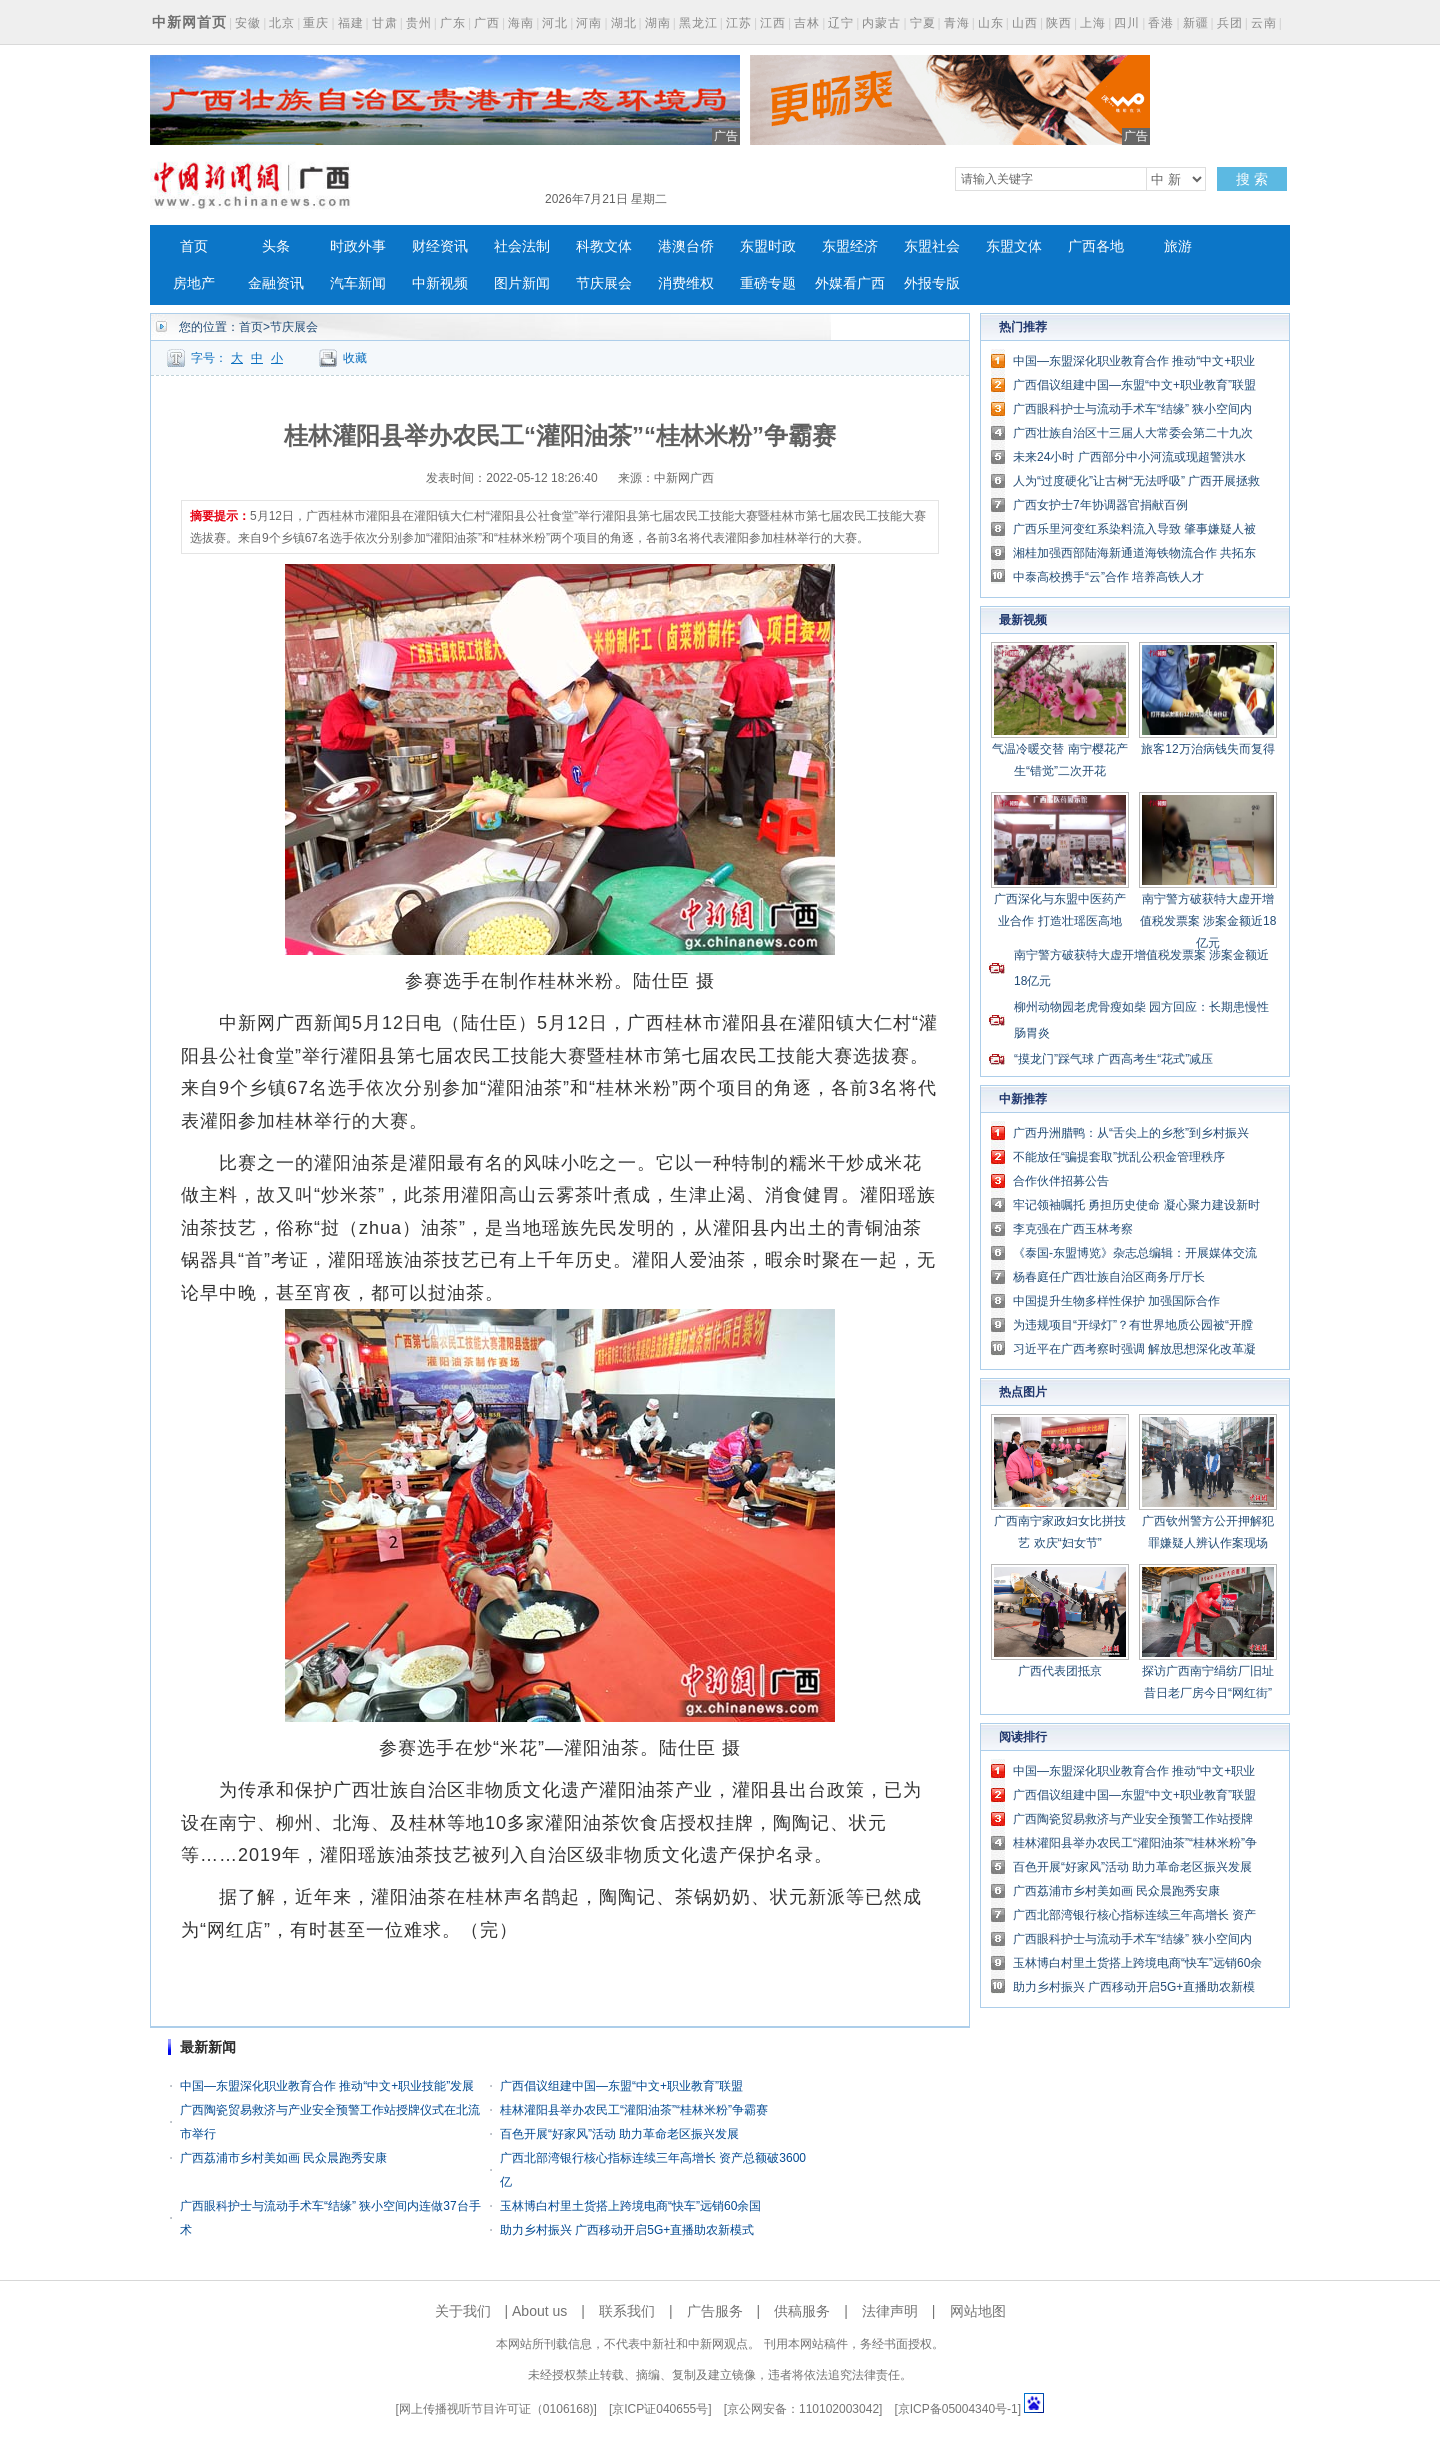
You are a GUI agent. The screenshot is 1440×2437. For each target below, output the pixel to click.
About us (539, 2311)
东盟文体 (1014, 246)
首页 (194, 246)
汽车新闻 (358, 283)
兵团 (1230, 23)
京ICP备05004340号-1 (958, 2409)
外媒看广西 (850, 283)
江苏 (739, 23)
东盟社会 (932, 246)
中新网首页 (189, 22)
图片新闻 (522, 283)
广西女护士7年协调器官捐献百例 (1100, 505)
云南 (1264, 23)
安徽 (248, 23)
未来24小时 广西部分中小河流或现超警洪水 (1129, 457)
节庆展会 (604, 283)
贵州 (419, 23)
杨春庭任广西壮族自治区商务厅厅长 (1109, 1277)
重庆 (316, 23)
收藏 (355, 358)
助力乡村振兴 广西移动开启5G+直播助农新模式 (627, 2230)
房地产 (194, 283)
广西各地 (1096, 246)
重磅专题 (768, 283)
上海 (1093, 23)
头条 (276, 246)
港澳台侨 (686, 246)
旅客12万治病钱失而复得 (1207, 749)
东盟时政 (768, 246)
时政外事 (358, 246)
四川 (1127, 23)
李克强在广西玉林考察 (1073, 1229)
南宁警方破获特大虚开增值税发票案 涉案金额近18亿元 (1208, 921)
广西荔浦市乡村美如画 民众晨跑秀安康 (283, 2158)
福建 (351, 23)
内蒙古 (881, 23)
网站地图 (978, 2311)
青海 (957, 23)
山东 (991, 23)
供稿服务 (802, 2311)
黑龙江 (698, 23)
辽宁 (841, 23)
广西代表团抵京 (1060, 1671)
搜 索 (1252, 179)
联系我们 (627, 2311)
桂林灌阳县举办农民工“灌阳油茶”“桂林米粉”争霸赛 (634, 2110)
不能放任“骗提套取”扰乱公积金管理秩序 (1119, 1157)
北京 (282, 23)
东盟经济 (850, 246)
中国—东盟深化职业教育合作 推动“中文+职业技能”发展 (327, 2086)
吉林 (807, 23)
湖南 (658, 23)
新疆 (1196, 23)
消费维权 (686, 283)
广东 (453, 23)
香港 (1161, 23)
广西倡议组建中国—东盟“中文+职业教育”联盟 (621, 2086)
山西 (1025, 23)
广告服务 (715, 2311)
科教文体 (604, 246)
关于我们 (463, 2311)
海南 (521, 23)
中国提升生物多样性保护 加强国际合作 (1116, 1301)
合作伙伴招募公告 (1061, 1181)
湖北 (624, 23)
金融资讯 (276, 283)
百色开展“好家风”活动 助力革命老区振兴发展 (619, 2134)
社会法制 (522, 246)
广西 (487, 23)
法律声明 (890, 2311)
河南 (589, 23)
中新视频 (440, 283)
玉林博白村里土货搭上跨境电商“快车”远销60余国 (630, 2206)
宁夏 (923, 23)
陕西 (1059, 23)
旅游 (1178, 246)
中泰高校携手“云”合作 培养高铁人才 (1108, 577)
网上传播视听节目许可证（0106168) (496, 2409)
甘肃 (385, 23)
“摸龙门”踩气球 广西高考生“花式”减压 (1113, 1059)
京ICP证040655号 (660, 2409)
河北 (555, 23)
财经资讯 (440, 246)
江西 (773, 23)
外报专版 (932, 283)
